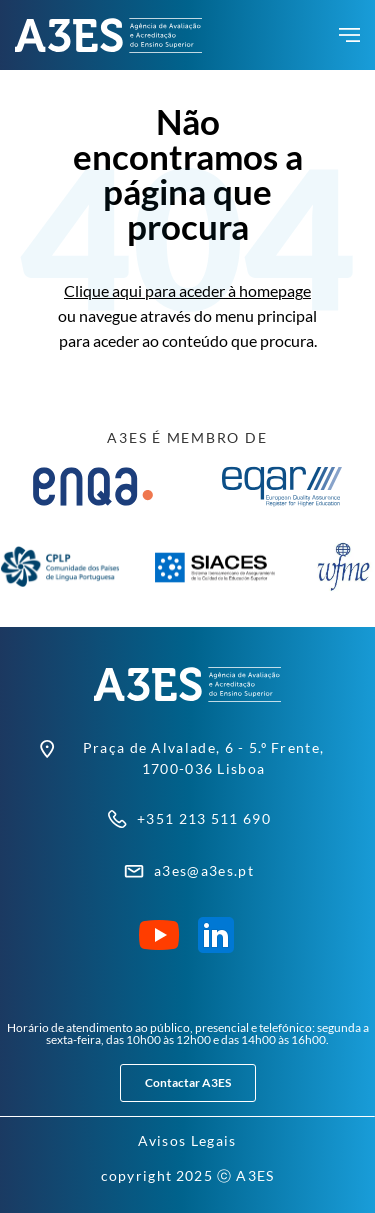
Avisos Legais (187, 1140)
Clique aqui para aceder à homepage (187, 290)
